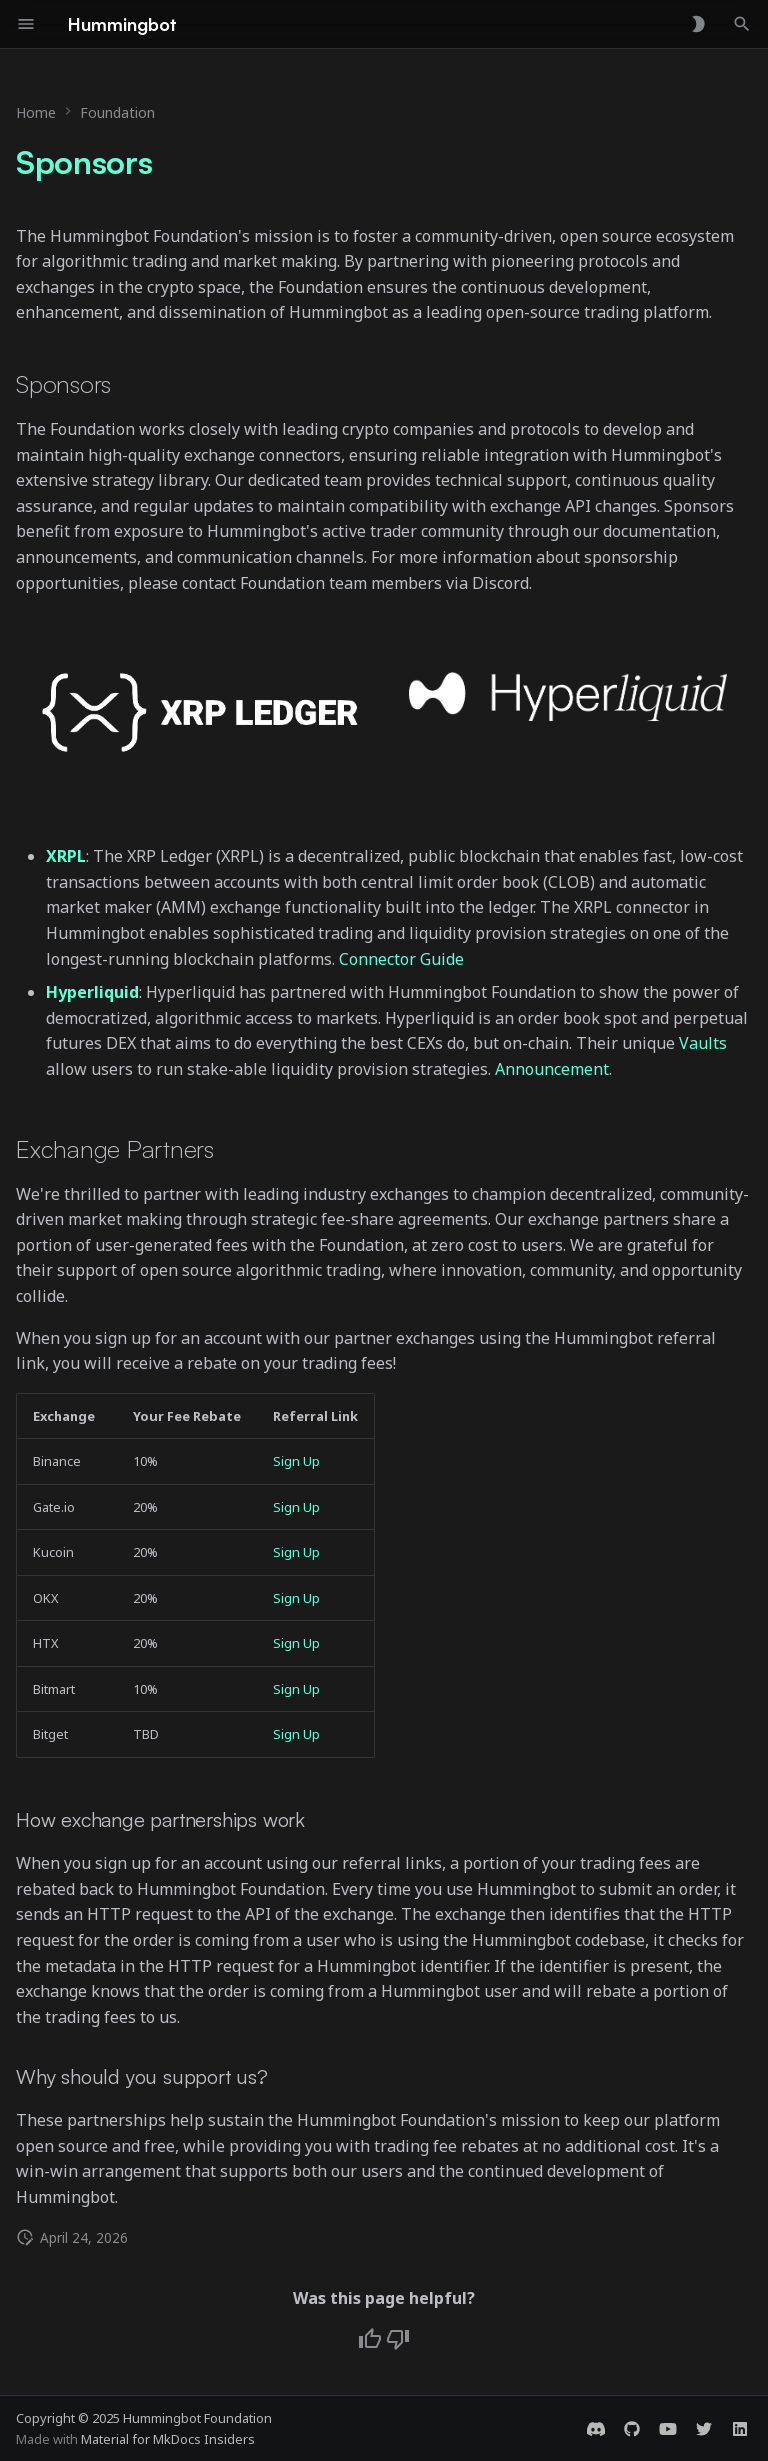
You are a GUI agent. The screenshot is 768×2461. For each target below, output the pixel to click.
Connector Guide (401, 959)
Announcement (552, 1069)
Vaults (703, 1043)
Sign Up (296, 1461)
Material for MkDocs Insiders (168, 2439)
